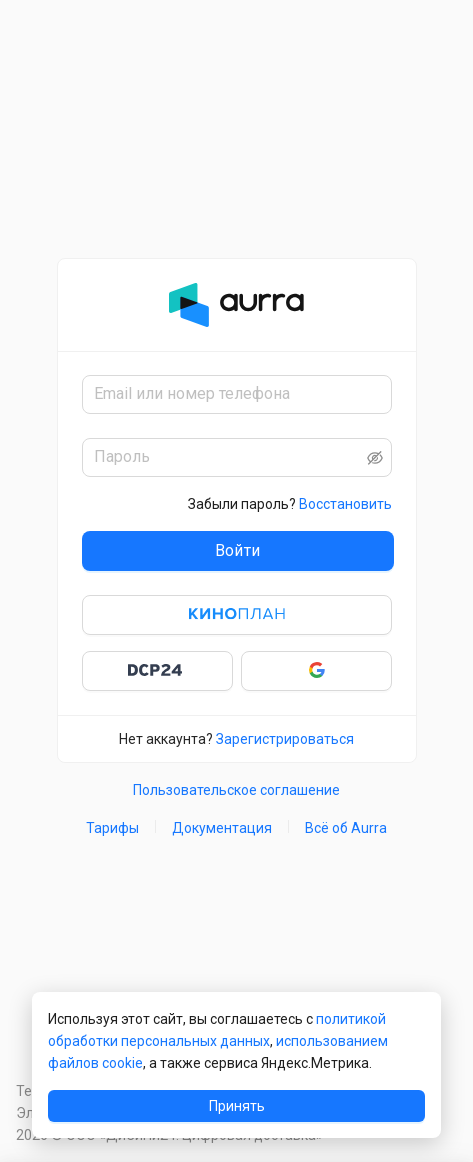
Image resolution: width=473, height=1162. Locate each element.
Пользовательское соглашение (236, 790)
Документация (222, 828)
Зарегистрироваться (285, 739)
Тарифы (112, 828)
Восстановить (345, 504)
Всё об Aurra (346, 828)
